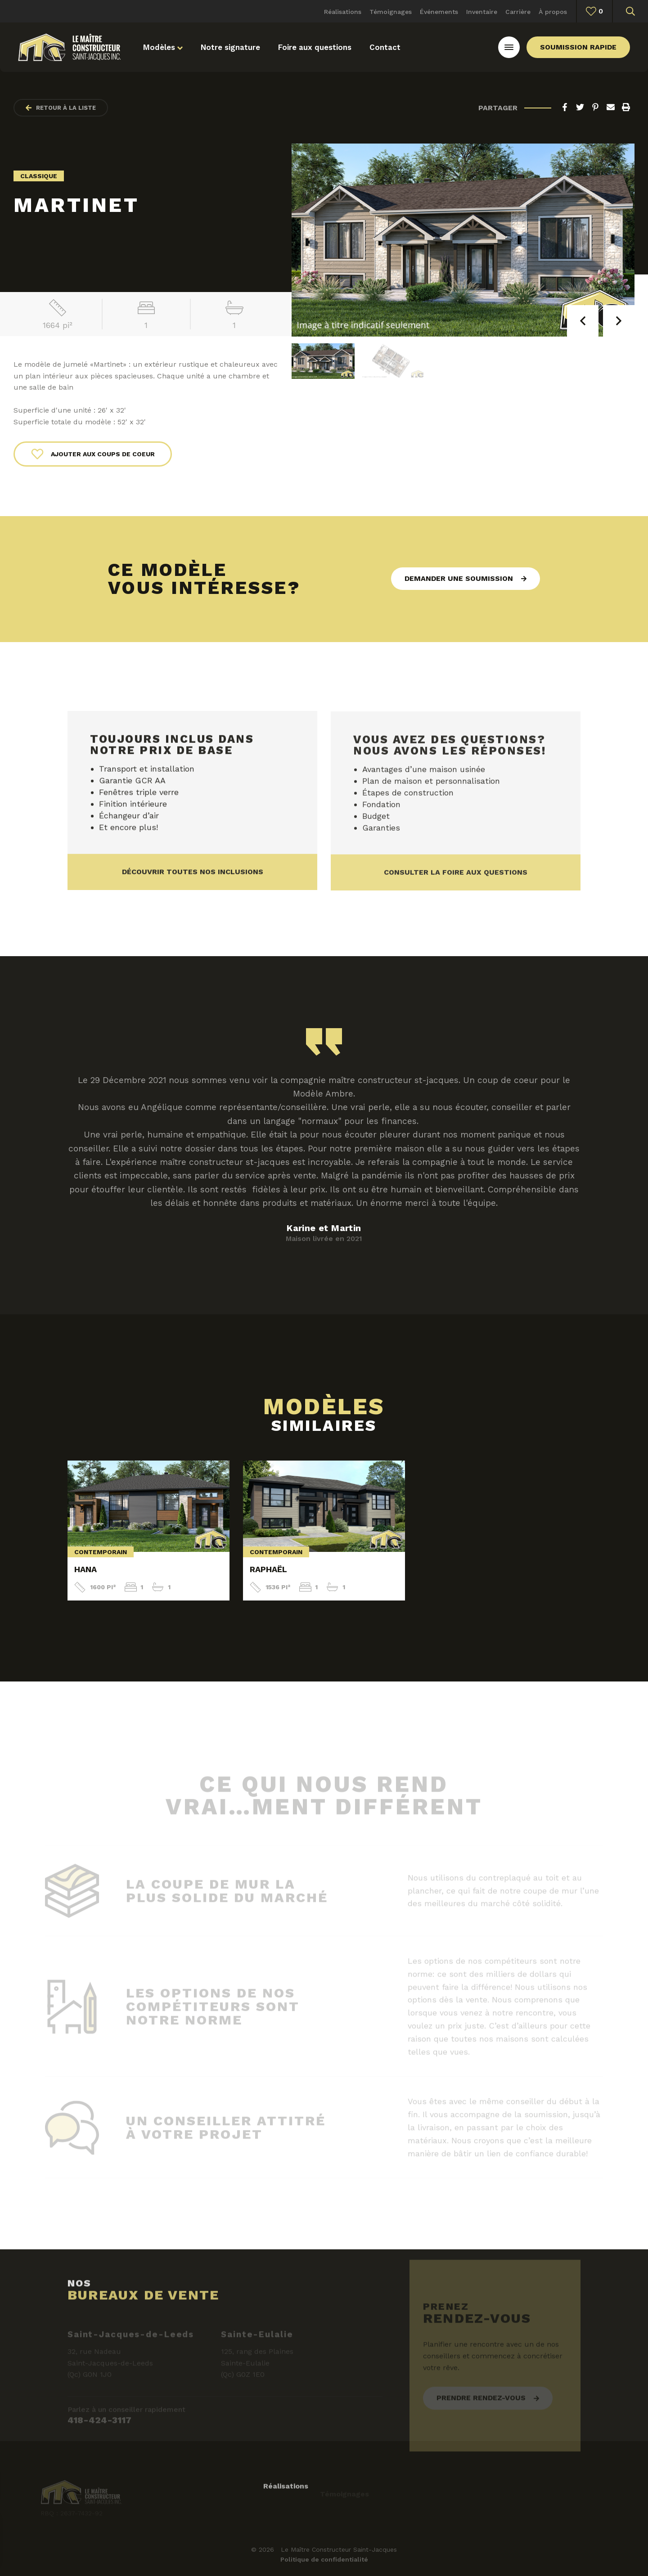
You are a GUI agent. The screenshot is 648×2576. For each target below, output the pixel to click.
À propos (553, 11)
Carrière (518, 11)
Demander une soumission (459, 578)
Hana (85, 1569)
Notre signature (230, 47)
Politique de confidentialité (324, 2559)
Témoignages (390, 11)
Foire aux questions (314, 47)
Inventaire (481, 11)
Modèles (163, 47)
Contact (384, 47)
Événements (439, 11)
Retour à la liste (61, 107)
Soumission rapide (578, 47)
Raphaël (268, 1569)
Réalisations (342, 11)
